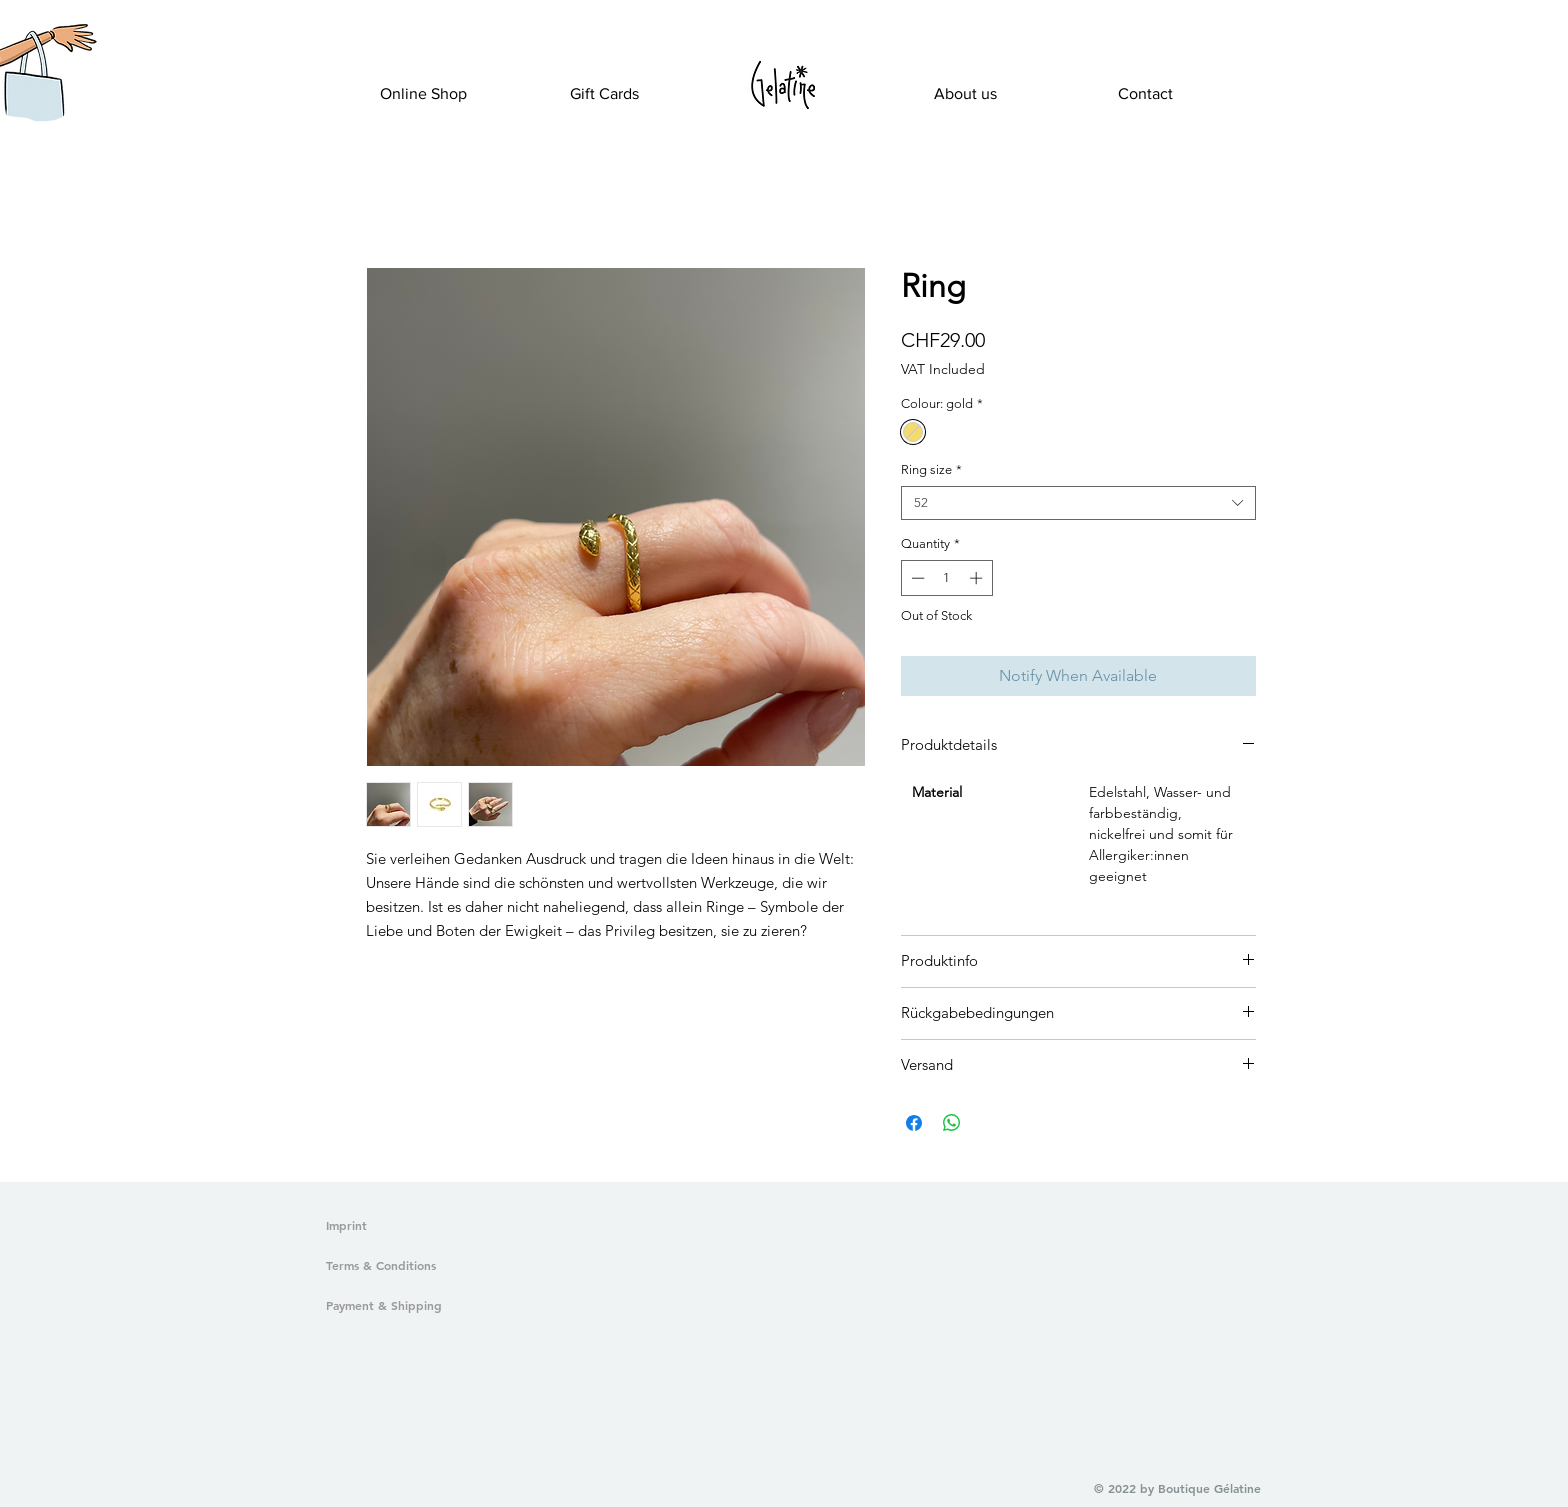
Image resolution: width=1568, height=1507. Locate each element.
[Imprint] (357, 1226)
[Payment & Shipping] (421, 1306)
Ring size (931, 469)
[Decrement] (916, 578)
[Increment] (978, 578)
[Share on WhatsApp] (952, 1123)
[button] (33, 96)
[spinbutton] (946, 578)
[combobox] (1078, 503)
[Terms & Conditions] (421, 1266)
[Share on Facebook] (914, 1123)
